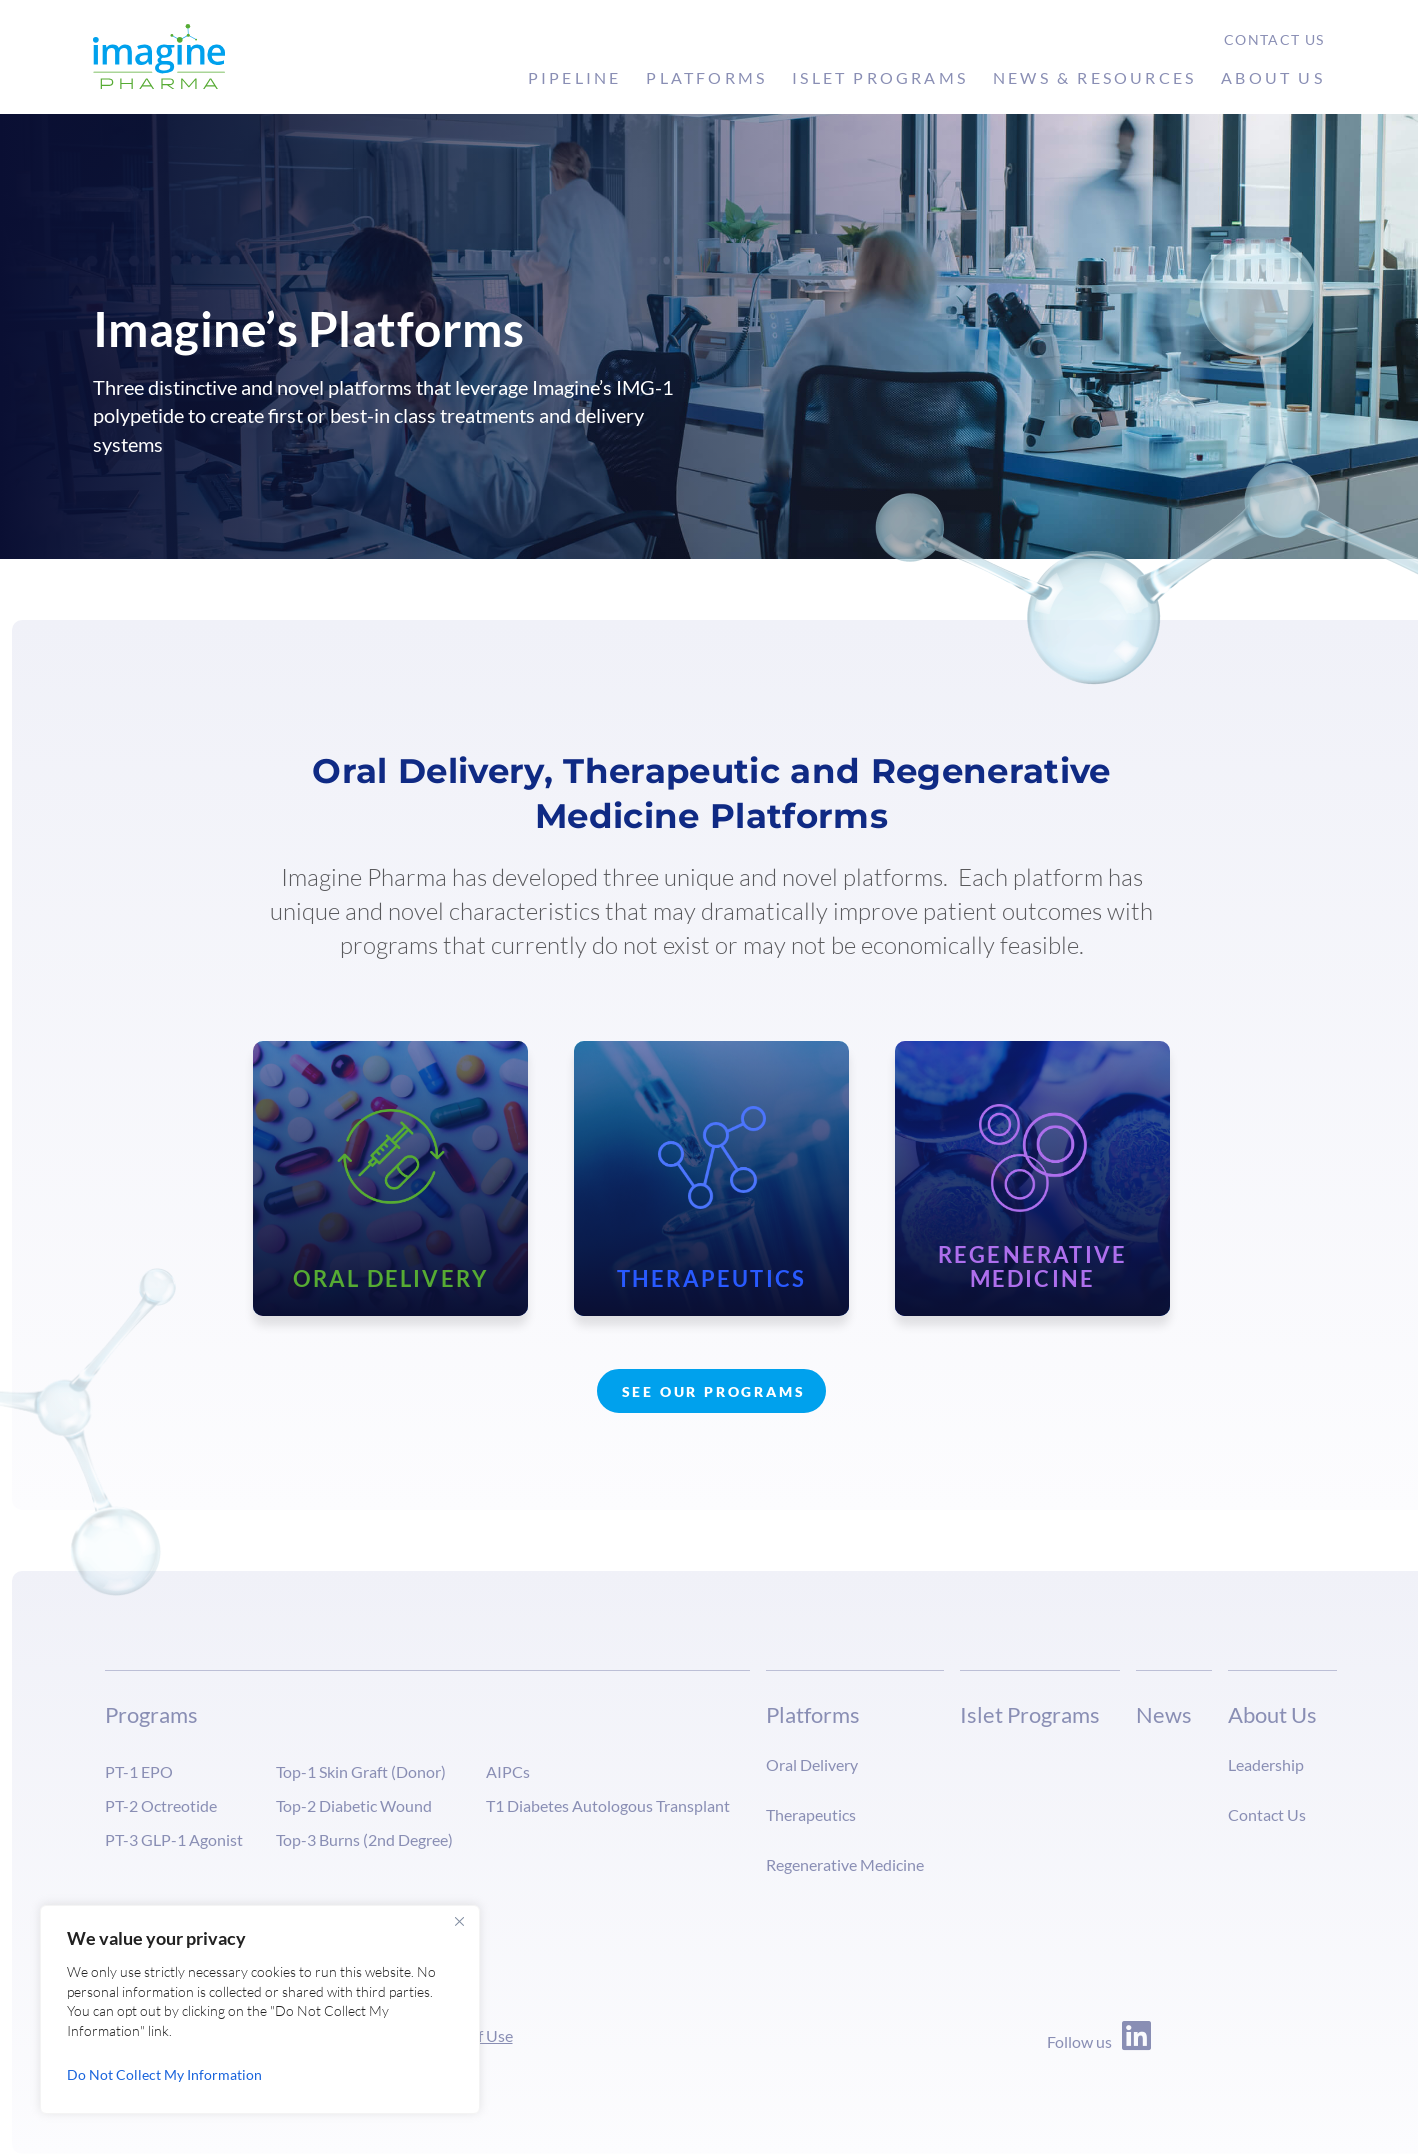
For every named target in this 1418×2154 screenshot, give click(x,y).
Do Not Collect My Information (164, 2074)
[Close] (459, 1922)
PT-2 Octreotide (161, 1805)
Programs (151, 1714)
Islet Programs (880, 77)
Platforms (706, 77)
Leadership (1266, 1764)
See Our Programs (714, 1391)
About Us (1273, 77)
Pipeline (575, 77)
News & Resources (1094, 77)
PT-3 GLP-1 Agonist (174, 1839)
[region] (260, 2009)
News (1164, 1714)
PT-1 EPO (139, 1771)
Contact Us (1274, 40)
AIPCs (508, 1771)
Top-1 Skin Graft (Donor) (361, 1771)
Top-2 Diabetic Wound (354, 1805)
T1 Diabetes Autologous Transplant (608, 1805)
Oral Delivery (812, 1764)
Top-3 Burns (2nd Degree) (364, 1839)
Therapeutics (811, 1814)
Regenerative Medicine (845, 1864)
